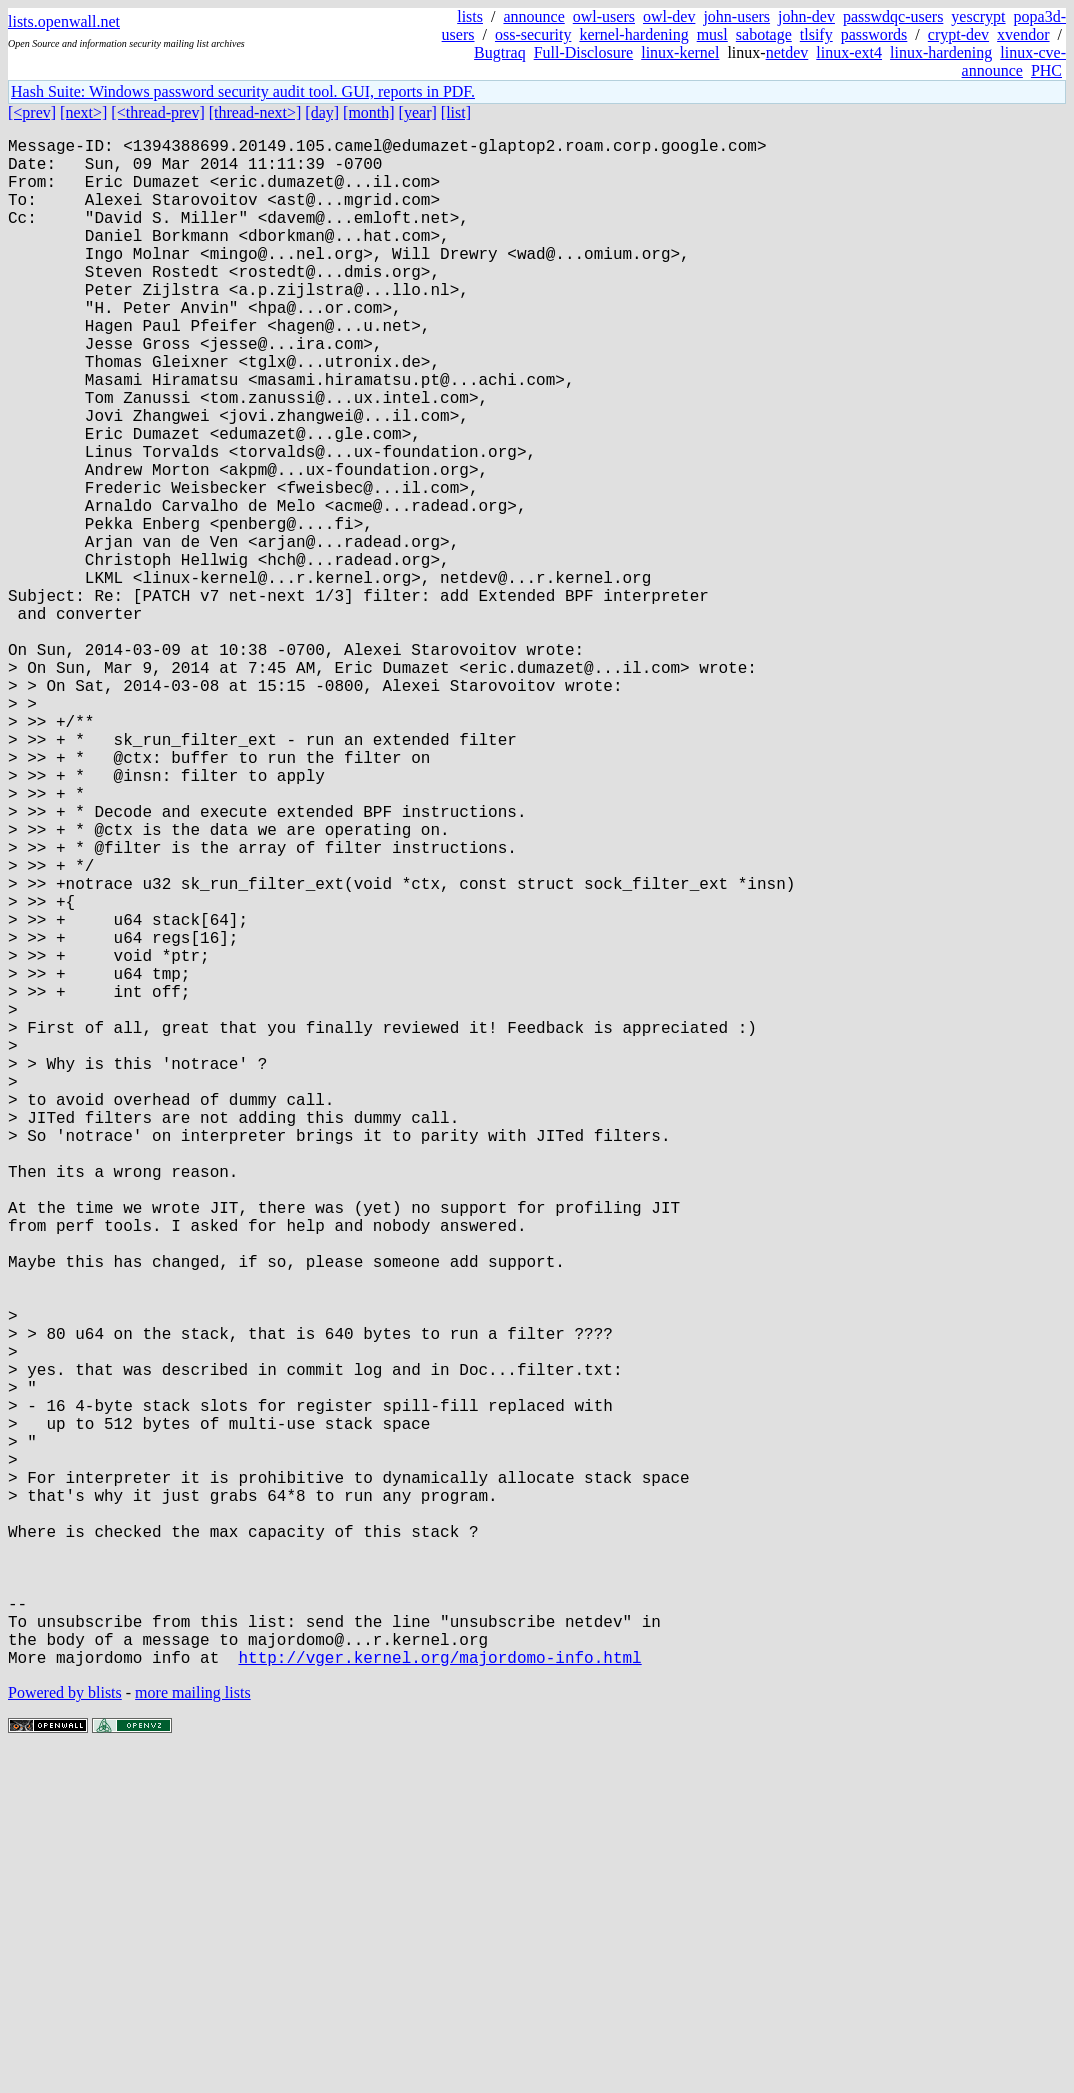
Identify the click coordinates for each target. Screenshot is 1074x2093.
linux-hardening (941, 52)
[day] (322, 112)
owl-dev (669, 16)
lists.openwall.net (64, 21)
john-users (736, 16)
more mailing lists (193, 2032)
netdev (787, 52)
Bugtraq (500, 52)
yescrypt (978, 16)
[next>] (83, 112)
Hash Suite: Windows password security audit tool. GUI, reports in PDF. (243, 91)
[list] (456, 112)
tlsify (816, 34)
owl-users (604, 16)
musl (712, 34)
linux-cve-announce (1014, 61)
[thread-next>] (255, 112)
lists (470, 16)
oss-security (533, 34)
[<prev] (32, 112)
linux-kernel (680, 52)
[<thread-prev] (157, 112)
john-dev (806, 16)
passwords (874, 34)
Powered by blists (65, 2032)
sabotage (764, 34)
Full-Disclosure (584, 52)
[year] (418, 112)
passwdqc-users (893, 16)
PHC (1046, 70)
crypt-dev (958, 34)
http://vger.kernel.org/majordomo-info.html (439, 1997)
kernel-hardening (633, 34)
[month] (369, 112)
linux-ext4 (849, 52)
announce (533, 16)
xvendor (1023, 34)
